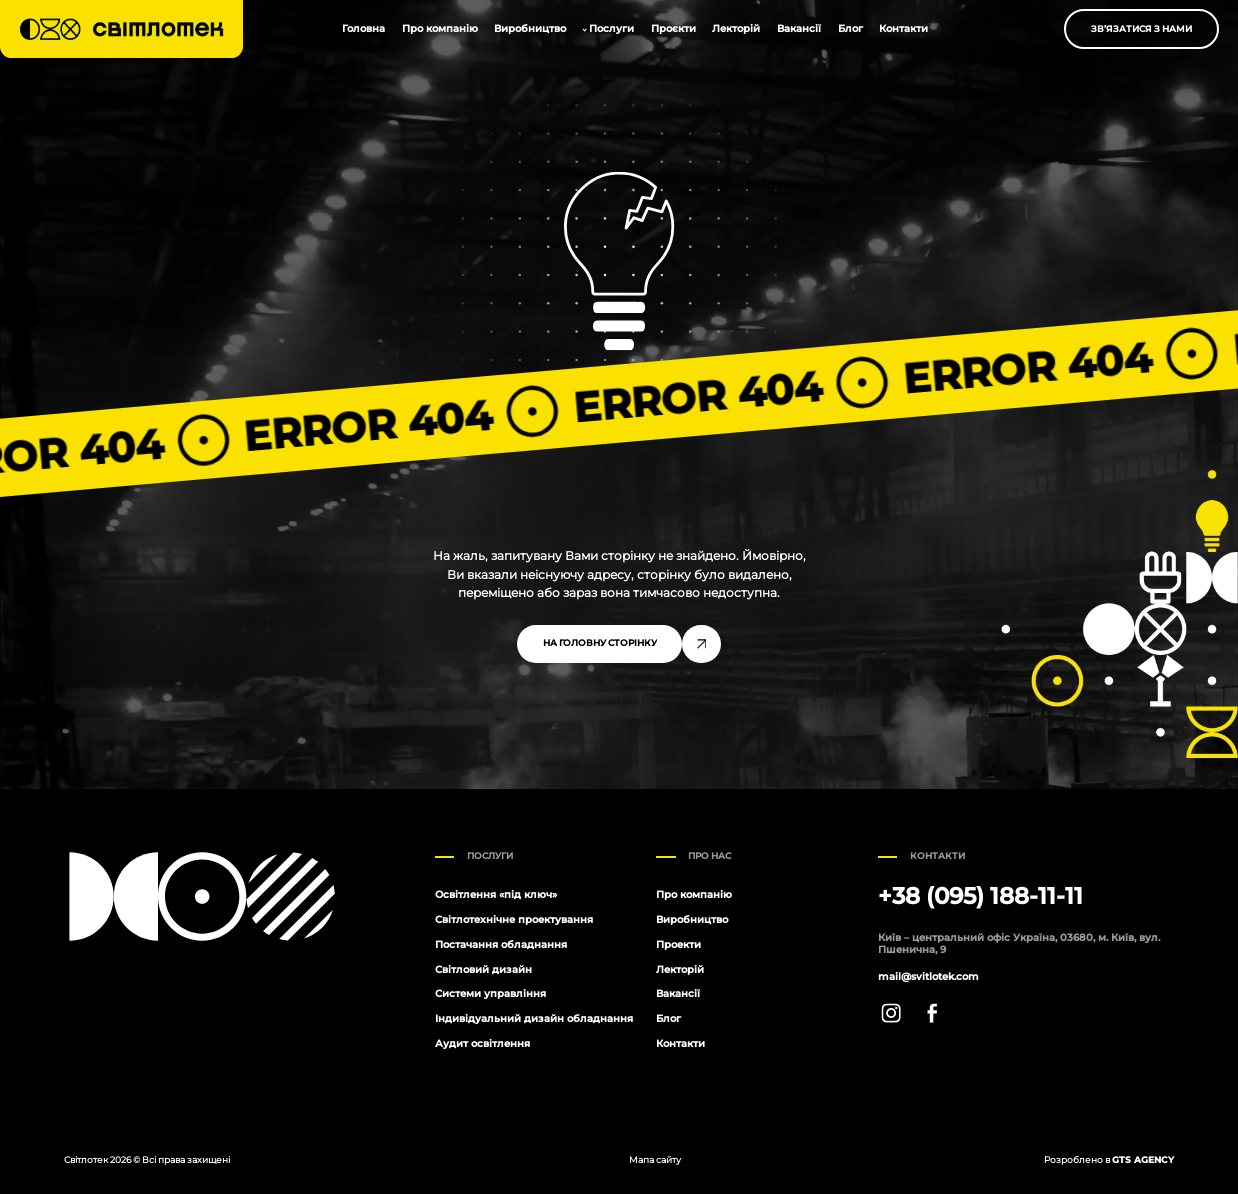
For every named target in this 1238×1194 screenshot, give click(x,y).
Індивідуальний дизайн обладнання (534, 1018)
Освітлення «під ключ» (496, 894)
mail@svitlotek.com (928, 977)
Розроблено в (1109, 1159)
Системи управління (490, 993)
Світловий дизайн (483, 969)
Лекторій (736, 28)
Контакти (903, 28)
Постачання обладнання (501, 944)
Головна (363, 28)
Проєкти (673, 28)
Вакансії (799, 28)
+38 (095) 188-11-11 (980, 896)
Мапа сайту (655, 1159)
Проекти (678, 944)
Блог (850, 28)
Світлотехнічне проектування (514, 919)
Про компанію (440, 28)
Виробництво (530, 28)
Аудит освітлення (482, 1043)
